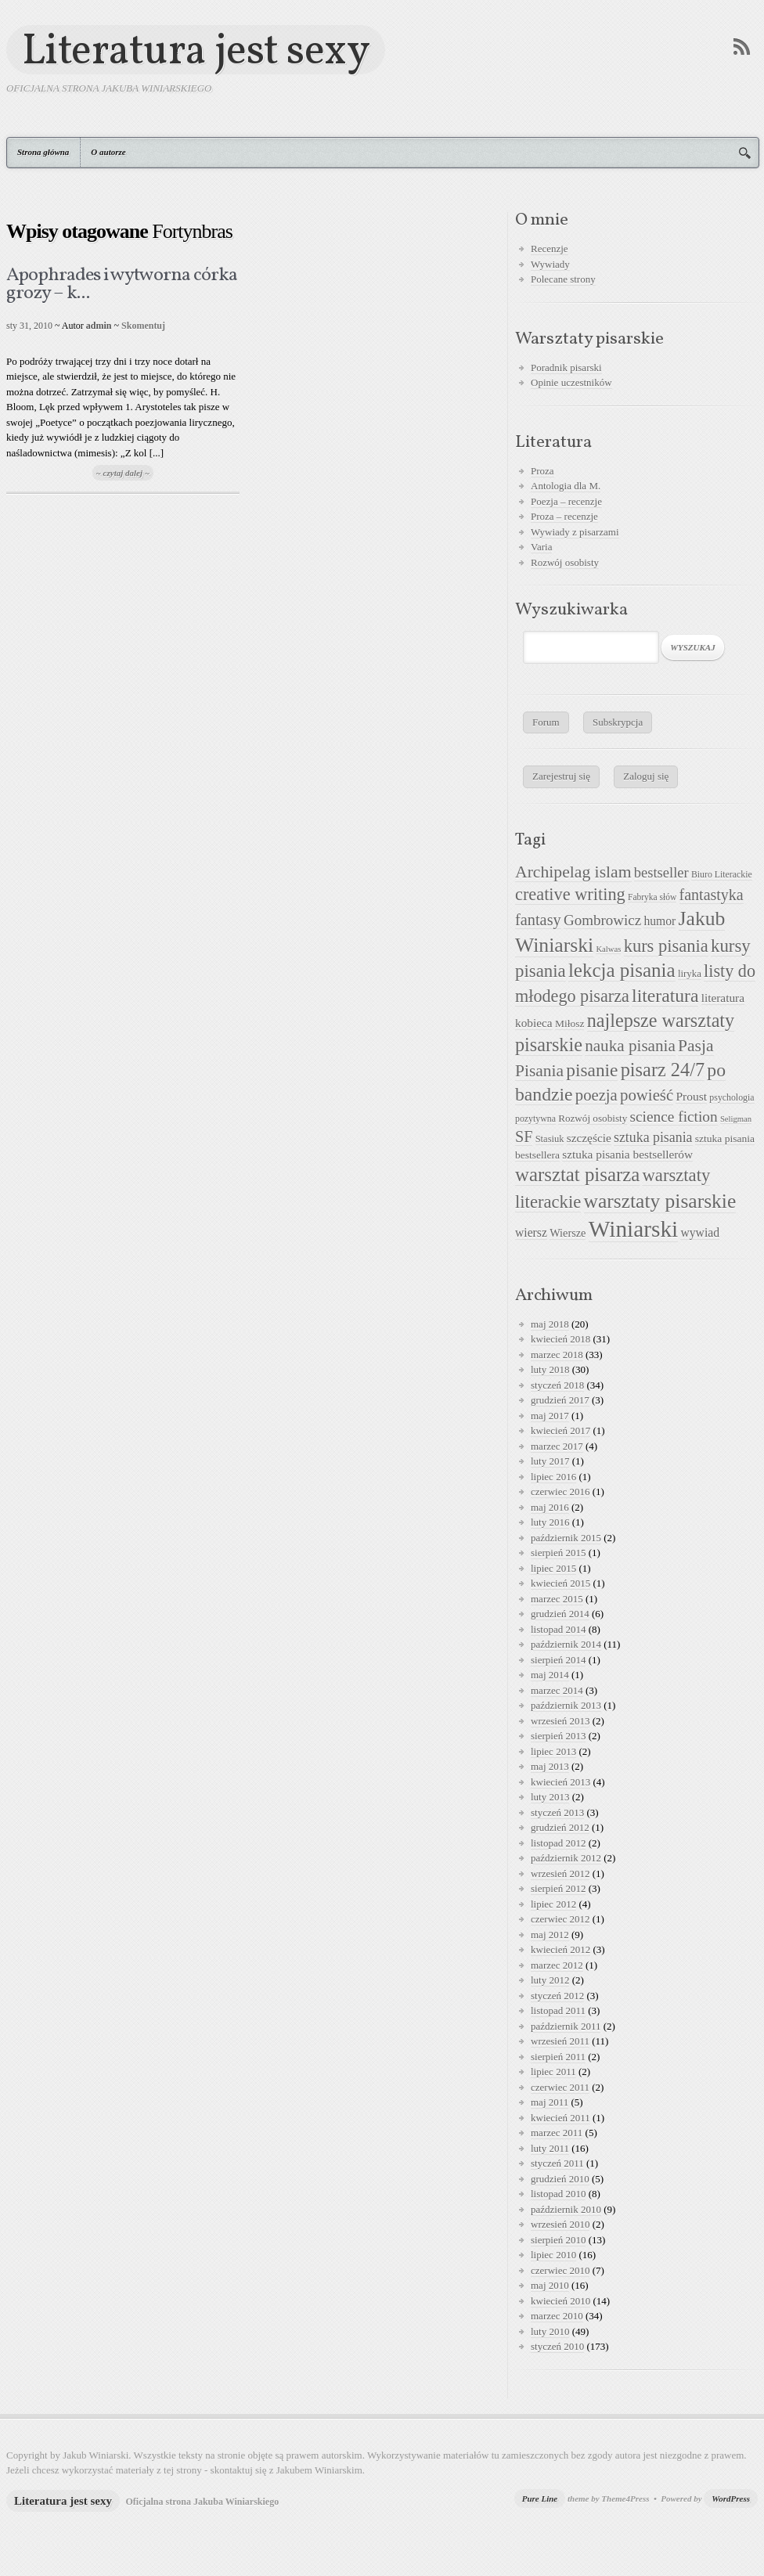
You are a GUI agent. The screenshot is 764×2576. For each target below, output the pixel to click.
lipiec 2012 (553, 1904)
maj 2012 (550, 1934)
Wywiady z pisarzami (575, 532)
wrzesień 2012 (560, 1873)
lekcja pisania (622, 970)
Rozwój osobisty (565, 562)
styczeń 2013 (557, 1812)
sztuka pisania (653, 1137)
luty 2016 (550, 1522)
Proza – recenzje (564, 516)
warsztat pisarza (577, 1174)
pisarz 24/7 (663, 1069)
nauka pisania (630, 1045)
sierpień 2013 (558, 1736)
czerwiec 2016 (560, 1491)
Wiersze (568, 1233)
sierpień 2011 (558, 2057)
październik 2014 (566, 1644)
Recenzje (549, 248)
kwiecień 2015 (560, 1583)
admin (99, 325)
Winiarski (633, 1228)
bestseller (661, 873)
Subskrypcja (618, 722)
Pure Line (540, 2498)
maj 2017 (550, 1415)
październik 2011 (565, 2026)
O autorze (108, 152)
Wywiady (550, 264)
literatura (665, 995)
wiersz (531, 1232)
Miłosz (570, 1023)
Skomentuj (143, 325)
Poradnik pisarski (566, 367)
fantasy (538, 919)
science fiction (674, 1116)
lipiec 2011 (553, 2071)
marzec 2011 (556, 2132)
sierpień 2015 (558, 1552)
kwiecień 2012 (560, 1949)
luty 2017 (550, 1461)
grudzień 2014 (560, 1613)
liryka (689, 973)
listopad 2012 (558, 1843)
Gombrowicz (602, 920)
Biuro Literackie (721, 874)
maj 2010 (550, 2285)
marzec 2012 (557, 1965)
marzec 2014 (557, 1690)
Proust (691, 1096)
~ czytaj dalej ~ (123, 472)
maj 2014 (550, 1675)
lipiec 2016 (553, 1477)
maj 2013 (550, 1766)
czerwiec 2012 (560, 1919)
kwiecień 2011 (560, 2118)
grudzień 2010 (560, 2179)
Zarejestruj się (561, 776)
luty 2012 (550, 1980)
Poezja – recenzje (566, 501)
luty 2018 (550, 1369)
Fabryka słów (652, 897)
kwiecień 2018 (560, 1339)
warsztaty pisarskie (660, 1201)
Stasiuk (549, 1138)
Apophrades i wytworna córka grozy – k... (121, 284)
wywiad (699, 1232)
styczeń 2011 (557, 2163)
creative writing (570, 894)
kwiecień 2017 (560, 1430)
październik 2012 (566, 1858)
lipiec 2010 (553, 2255)
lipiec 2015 (553, 1568)
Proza (542, 471)
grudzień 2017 (560, 1400)
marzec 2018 (557, 1354)
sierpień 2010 (558, 2240)
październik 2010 (566, 2209)
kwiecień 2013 (560, 1782)
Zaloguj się (645, 776)
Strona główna (43, 152)
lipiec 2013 (553, 1751)
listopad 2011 (558, 2010)
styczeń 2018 (557, 1385)
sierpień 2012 (558, 1888)
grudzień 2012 (560, 1827)
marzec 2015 (557, 1599)
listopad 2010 (558, 2194)
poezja (596, 1095)
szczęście (589, 1137)
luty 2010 (550, 2331)
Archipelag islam (573, 872)
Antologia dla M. (565, 486)
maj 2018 (550, 1324)
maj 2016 (550, 1507)
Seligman (735, 1119)
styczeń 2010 (557, 2346)
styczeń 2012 (557, 1995)
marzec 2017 (557, 1446)
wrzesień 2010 (560, 2224)
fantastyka (711, 894)
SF (523, 1136)
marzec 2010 (557, 2316)
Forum (546, 722)
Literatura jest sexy (195, 49)
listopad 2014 (558, 1629)
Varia (541, 547)
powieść (646, 1095)
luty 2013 (550, 1797)
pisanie (592, 1070)
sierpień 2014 (558, 1660)
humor (659, 921)
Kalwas (608, 949)
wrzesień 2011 (560, 2041)
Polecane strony (563, 279)
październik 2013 (566, 1705)
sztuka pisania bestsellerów (627, 1154)
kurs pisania (666, 946)
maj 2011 (549, 2102)
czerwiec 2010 (560, 2270)
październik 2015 (566, 1538)
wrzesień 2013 (560, 1721)
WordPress (731, 2498)
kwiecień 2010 (560, 2301)
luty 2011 (550, 2148)
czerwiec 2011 (560, 2087)
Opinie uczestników (571, 382)
